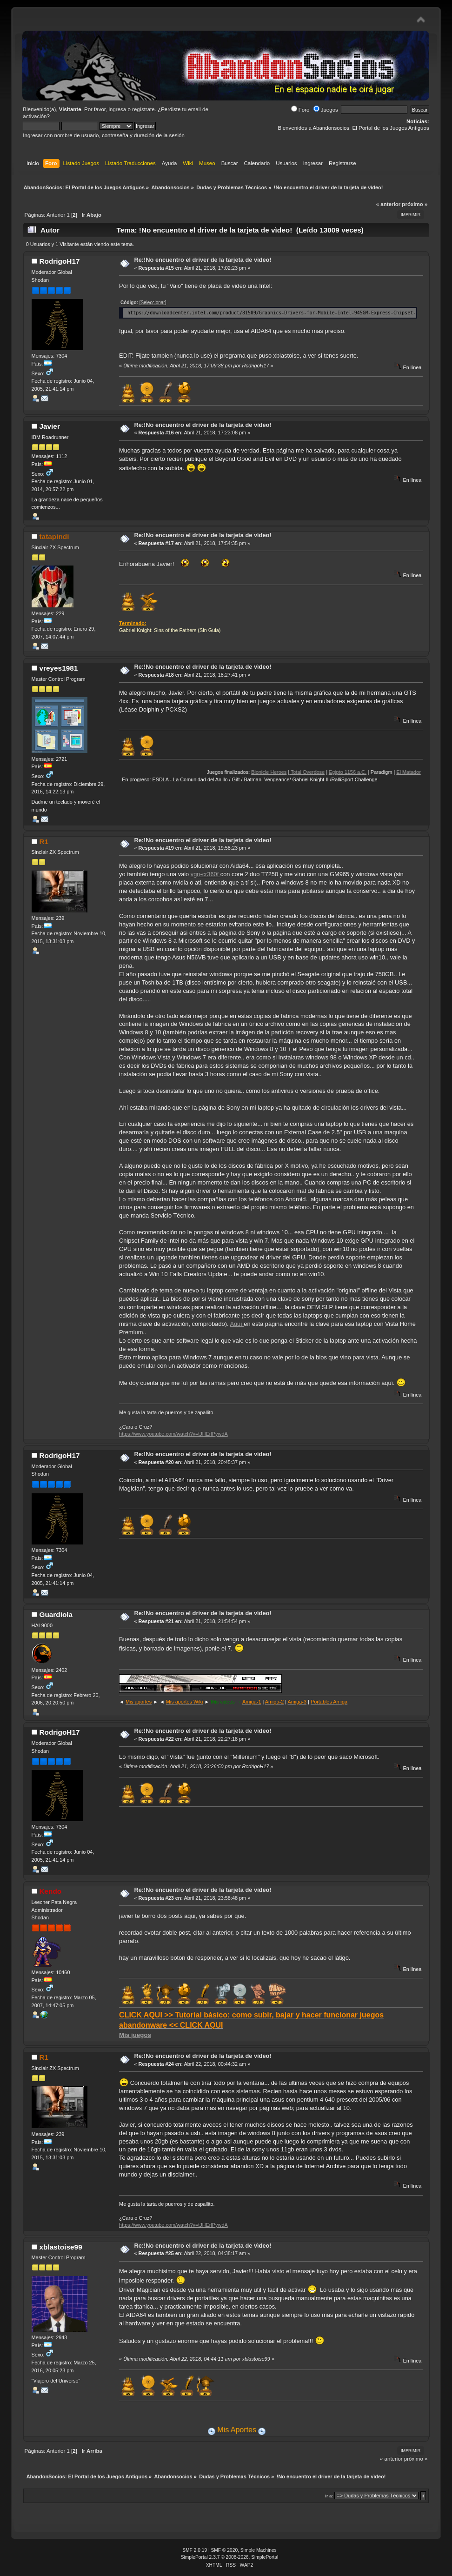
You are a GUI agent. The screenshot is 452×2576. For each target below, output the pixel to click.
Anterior (56, 215)
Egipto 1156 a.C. (369, 772)
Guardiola (56, 1614)
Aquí (237, 1323)
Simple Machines (258, 2550)
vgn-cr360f (205, 874)
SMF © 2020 (224, 2550)
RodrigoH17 (59, 261)
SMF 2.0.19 (194, 2550)
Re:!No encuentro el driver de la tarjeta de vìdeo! (202, 259)
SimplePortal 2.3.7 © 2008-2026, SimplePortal (230, 2557)
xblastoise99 (60, 2247)
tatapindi (54, 536)
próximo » (414, 204)
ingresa (117, 109)
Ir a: (329, 2495)
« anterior (388, 204)
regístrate (143, 109)
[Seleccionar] (153, 302)
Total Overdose (328, 772)
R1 (43, 841)
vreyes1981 (58, 668)
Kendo (50, 1891)
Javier (49, 426)
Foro (300, 110)
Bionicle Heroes (290, 772)
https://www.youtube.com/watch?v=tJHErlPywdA (173, 1434)
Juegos (325, 110)
